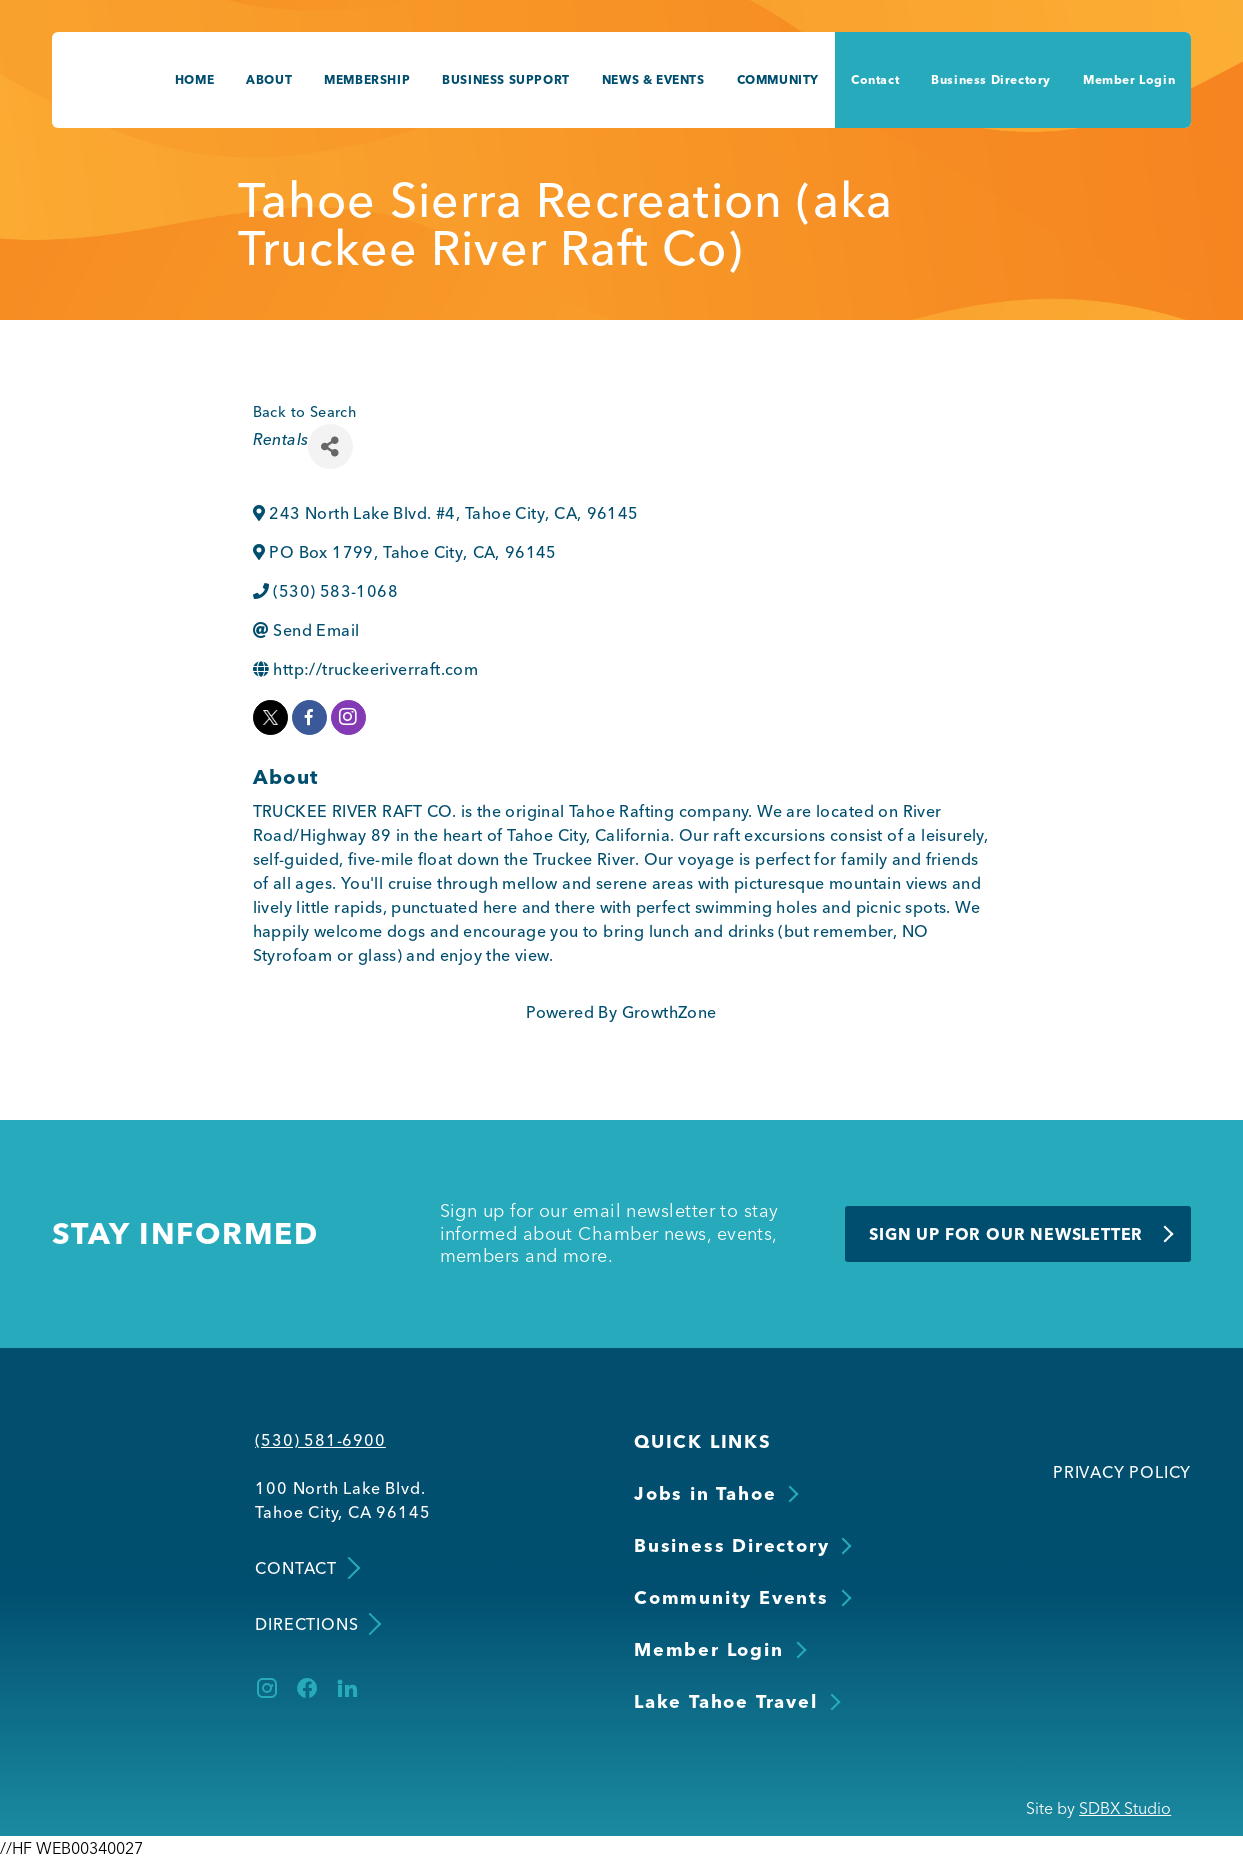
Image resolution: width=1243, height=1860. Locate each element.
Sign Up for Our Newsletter (1006, 1234)
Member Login (1129, 79)
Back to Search (305, 412)
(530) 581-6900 (320, 1440)
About (269, 79)
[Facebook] (307, 1688)
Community (778, 79)
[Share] (330, 446)
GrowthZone (669, 1012)
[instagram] (348, 717)
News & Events (653, 79)
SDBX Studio (1125, 1808)
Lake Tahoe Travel (726, 1701)
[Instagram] (267, 1688)
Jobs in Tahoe (705, 1493)
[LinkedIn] (347, 1688)
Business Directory (991, 79)
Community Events (731, 1597)
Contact (875, 79)
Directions (316, 1623)
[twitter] (270, 717)
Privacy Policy (1122, 1472)
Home (194, 79)
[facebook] (309, 717)
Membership (367, 79)
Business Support (506, 79)
